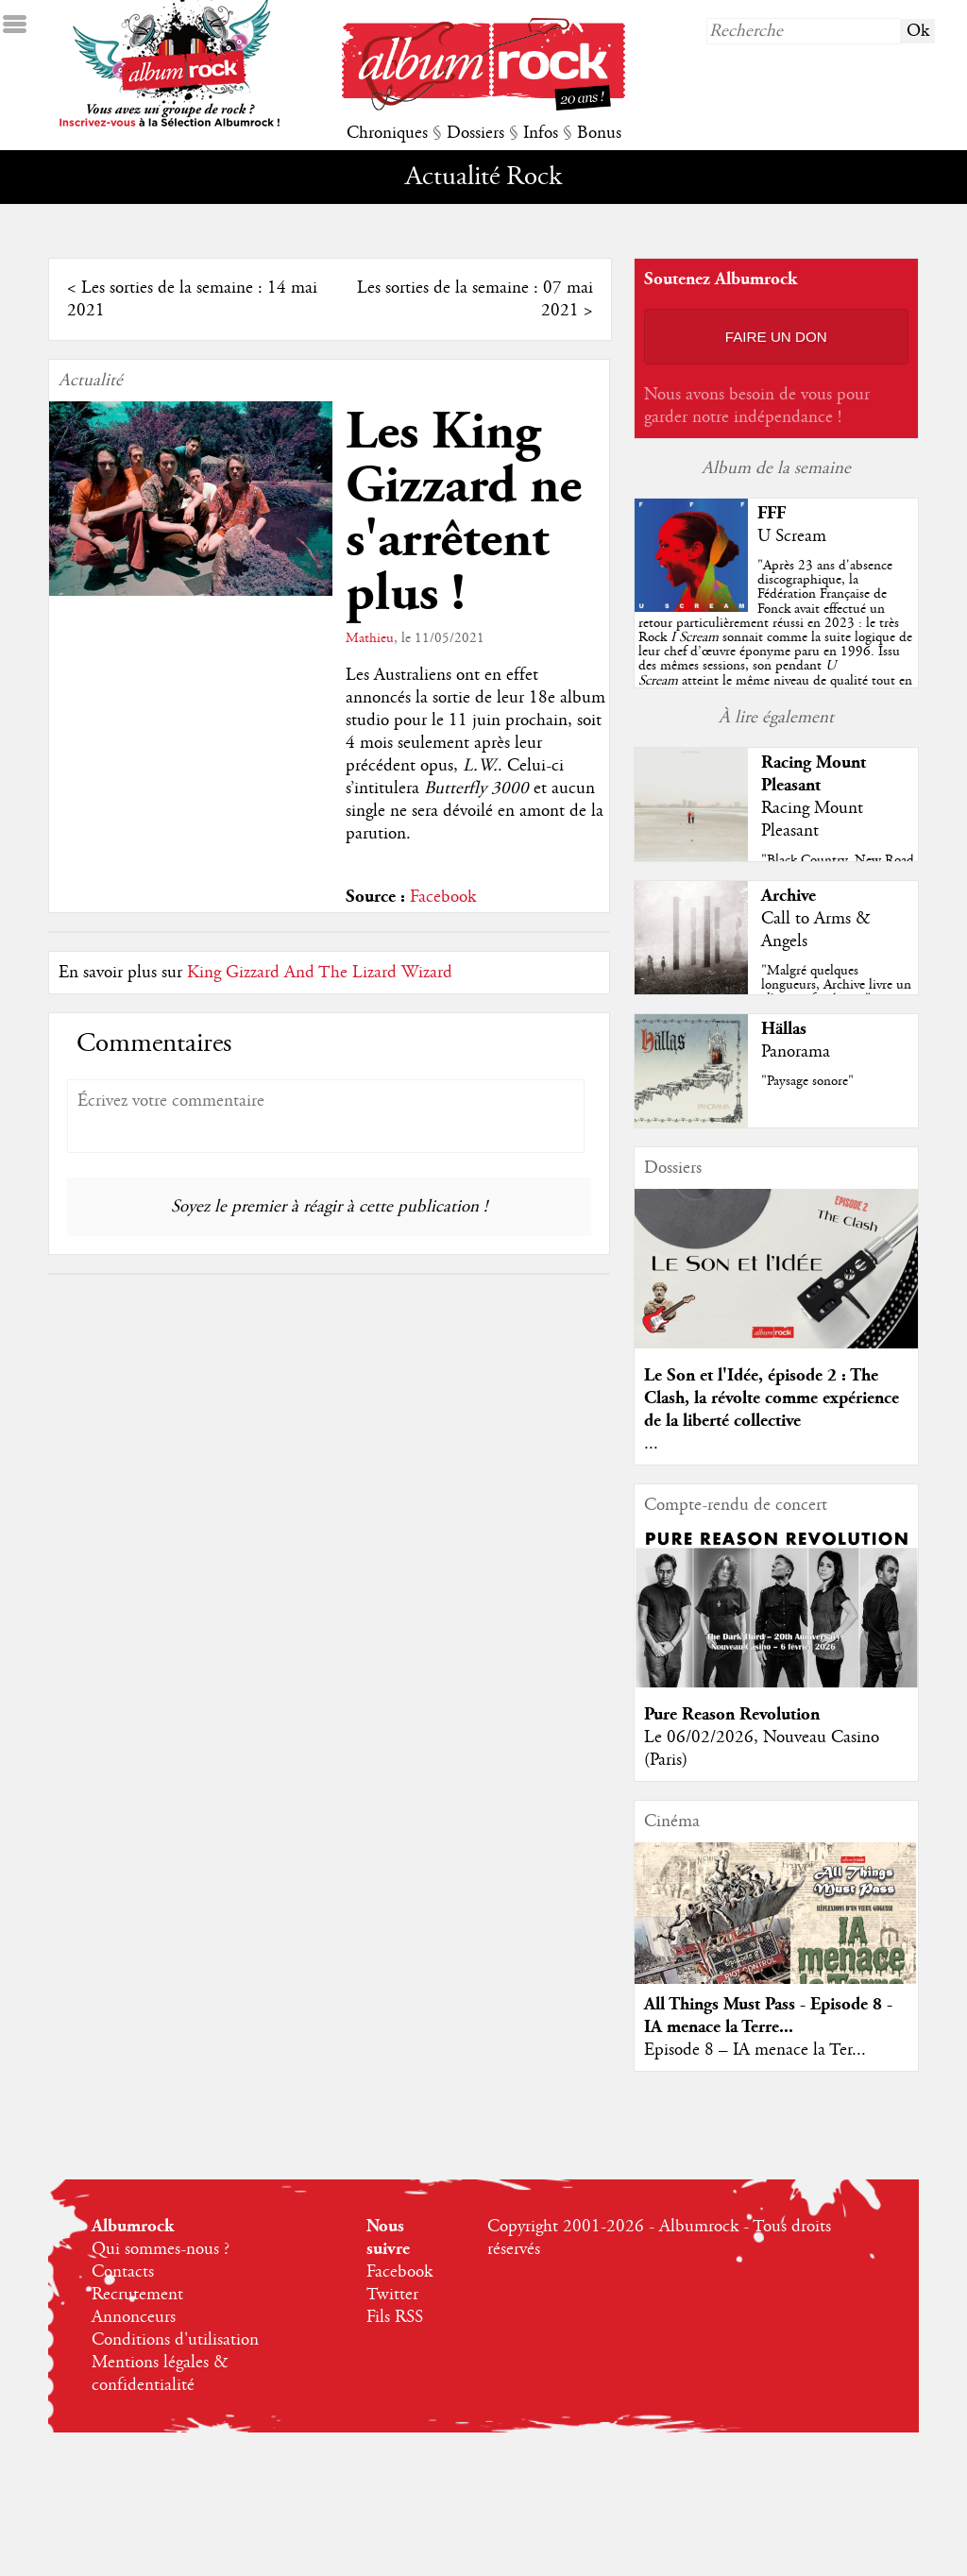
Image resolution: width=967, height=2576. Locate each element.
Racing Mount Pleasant (813, 774)
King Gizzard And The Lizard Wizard (319, 972)
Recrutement (137, 2294)
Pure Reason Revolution (732, 1714)
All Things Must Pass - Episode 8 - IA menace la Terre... (768, 2015)
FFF (771, 513)
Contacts (123, 2272)
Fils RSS (394, 2317)
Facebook (443, 897)
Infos (540, 133)
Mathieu (370, 638)
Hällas (783, 1029)
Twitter (392, 2294)
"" (775, 637)
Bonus (599, 133)
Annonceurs (134, 2317)
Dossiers (475, 133)
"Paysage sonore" (807, 1081)
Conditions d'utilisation (175, 2340)
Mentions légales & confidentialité (160, 2374)
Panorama (795, 1052)
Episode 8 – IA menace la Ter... (755, 2050)
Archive (788, 896)
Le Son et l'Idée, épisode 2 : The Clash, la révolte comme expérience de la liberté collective (771, 1398)
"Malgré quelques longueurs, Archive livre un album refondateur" (836, 984)
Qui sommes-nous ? (160, 2249)
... (651, 1443)
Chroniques (387, 133)
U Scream (791, 536)
